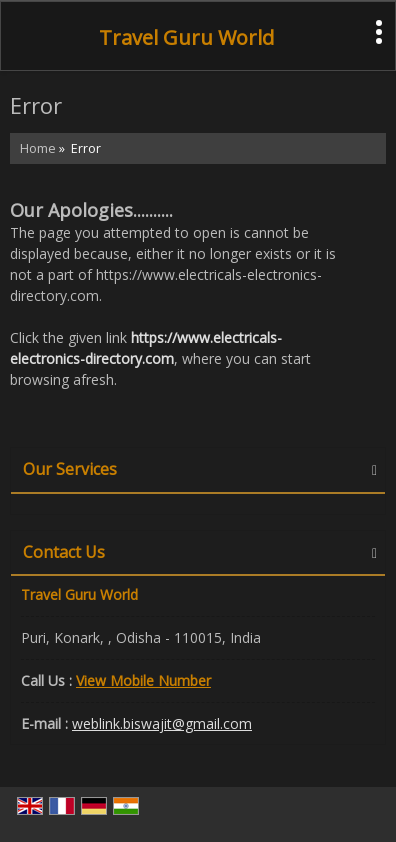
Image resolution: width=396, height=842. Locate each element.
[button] (143, 680)
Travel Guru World (186, 38)
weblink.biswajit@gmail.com (162, 723)
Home (38, 148)
